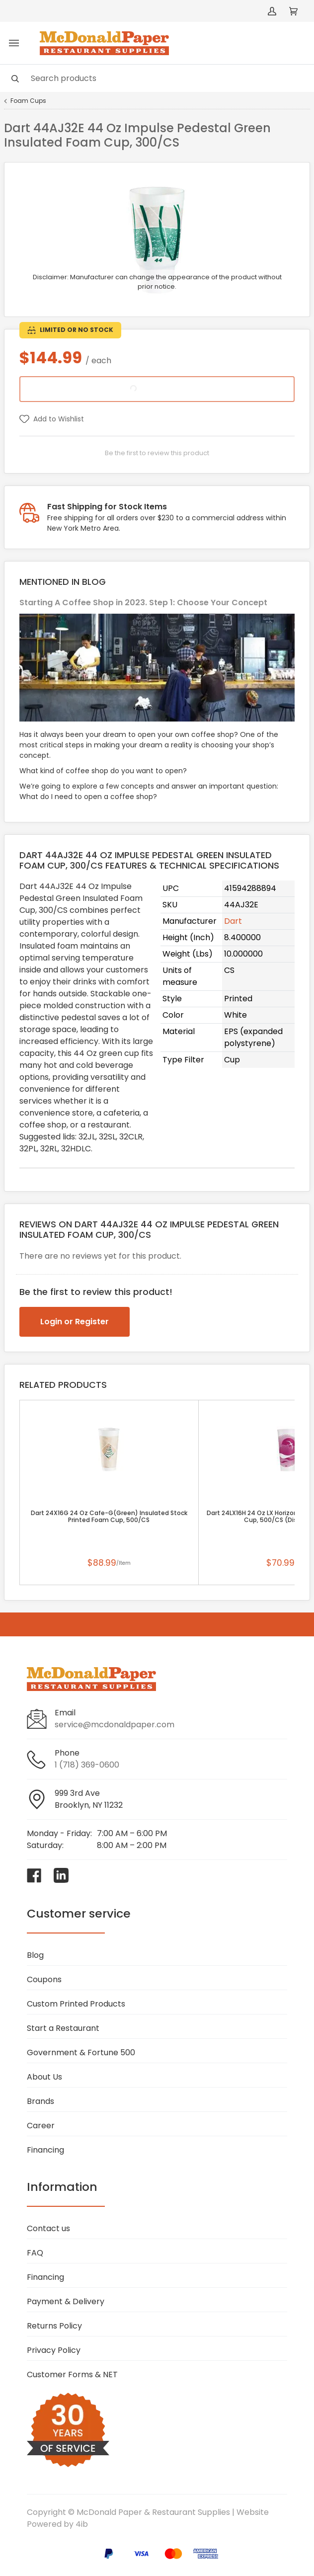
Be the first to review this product (157, 453)
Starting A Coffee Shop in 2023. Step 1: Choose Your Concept (143, 602)
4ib (82, 2524)
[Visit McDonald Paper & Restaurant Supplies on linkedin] (61, 1875)
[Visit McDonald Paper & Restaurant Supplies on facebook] (34, 1875)
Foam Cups (28, 100)
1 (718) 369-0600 (87, 1765)
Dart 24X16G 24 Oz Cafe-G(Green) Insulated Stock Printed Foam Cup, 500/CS (109, 1517)
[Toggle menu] (14, 43)
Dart (233, 921)
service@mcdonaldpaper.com (114, 1724)
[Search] (157, 78)
